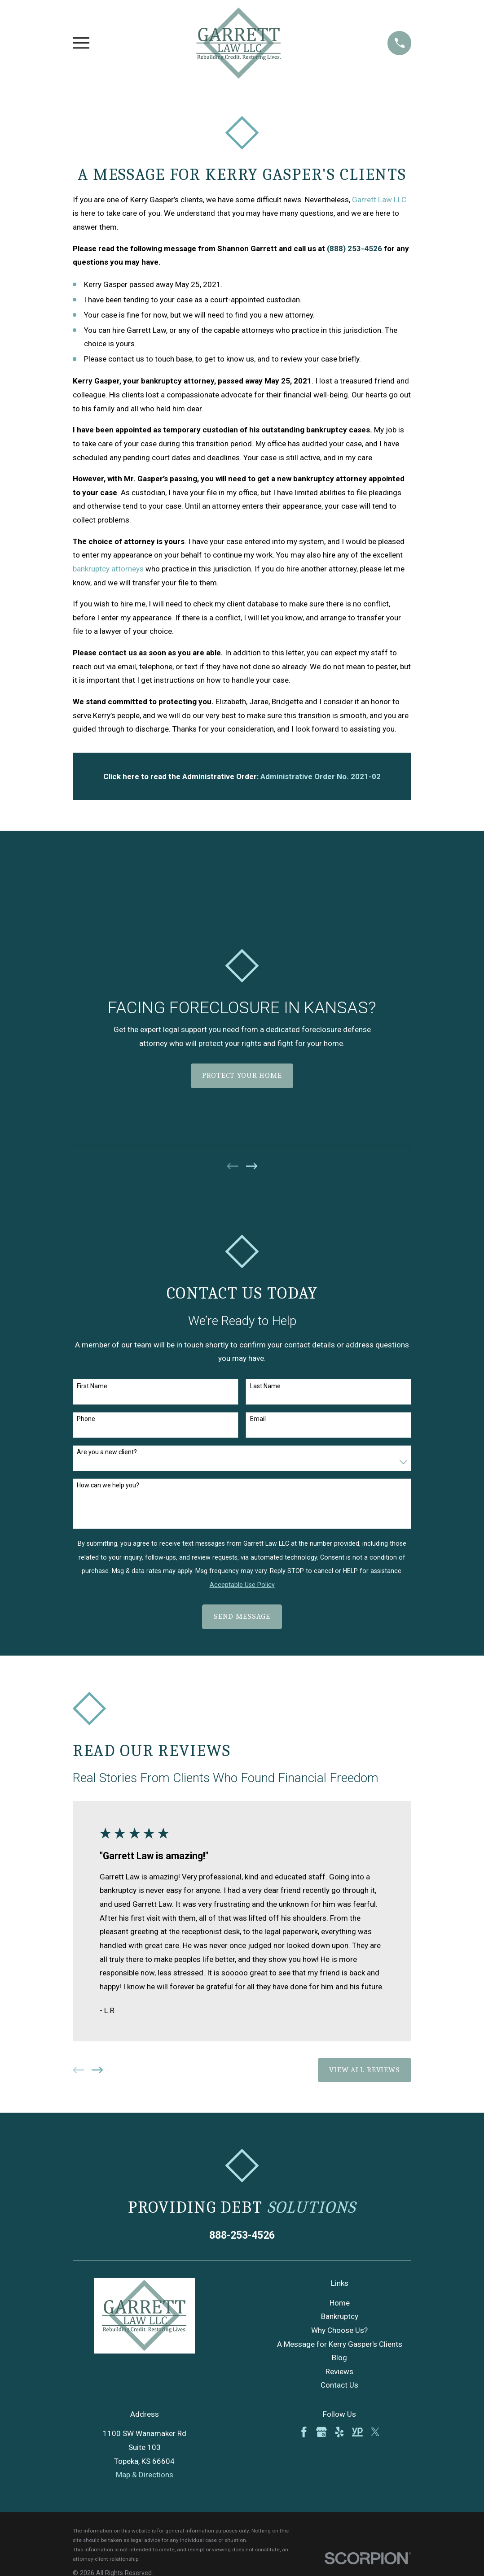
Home (340, 2302)
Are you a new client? (107, 1452)
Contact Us (339, 2384)
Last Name (265, 1386)
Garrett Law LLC (379, 199)
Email (258, 1418)
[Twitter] (375, 2432)
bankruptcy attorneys (108, 568)
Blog (339, 2357)
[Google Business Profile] (321, 2432)
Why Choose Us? (339, 2330)
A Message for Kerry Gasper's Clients (339, 2344)
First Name (92, 1386)
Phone (86, 1418)
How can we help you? (108, 1485)
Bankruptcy (339, 2316)
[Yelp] (339, 2432)
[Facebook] (304, 2432)
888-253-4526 (242, 2235)
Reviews (339, 2371)
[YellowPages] (357, 2432)
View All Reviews (364, 2070)
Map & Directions (144, 2474)
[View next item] (252, 1166)
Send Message (242, 1616)
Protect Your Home (242, 1075)
